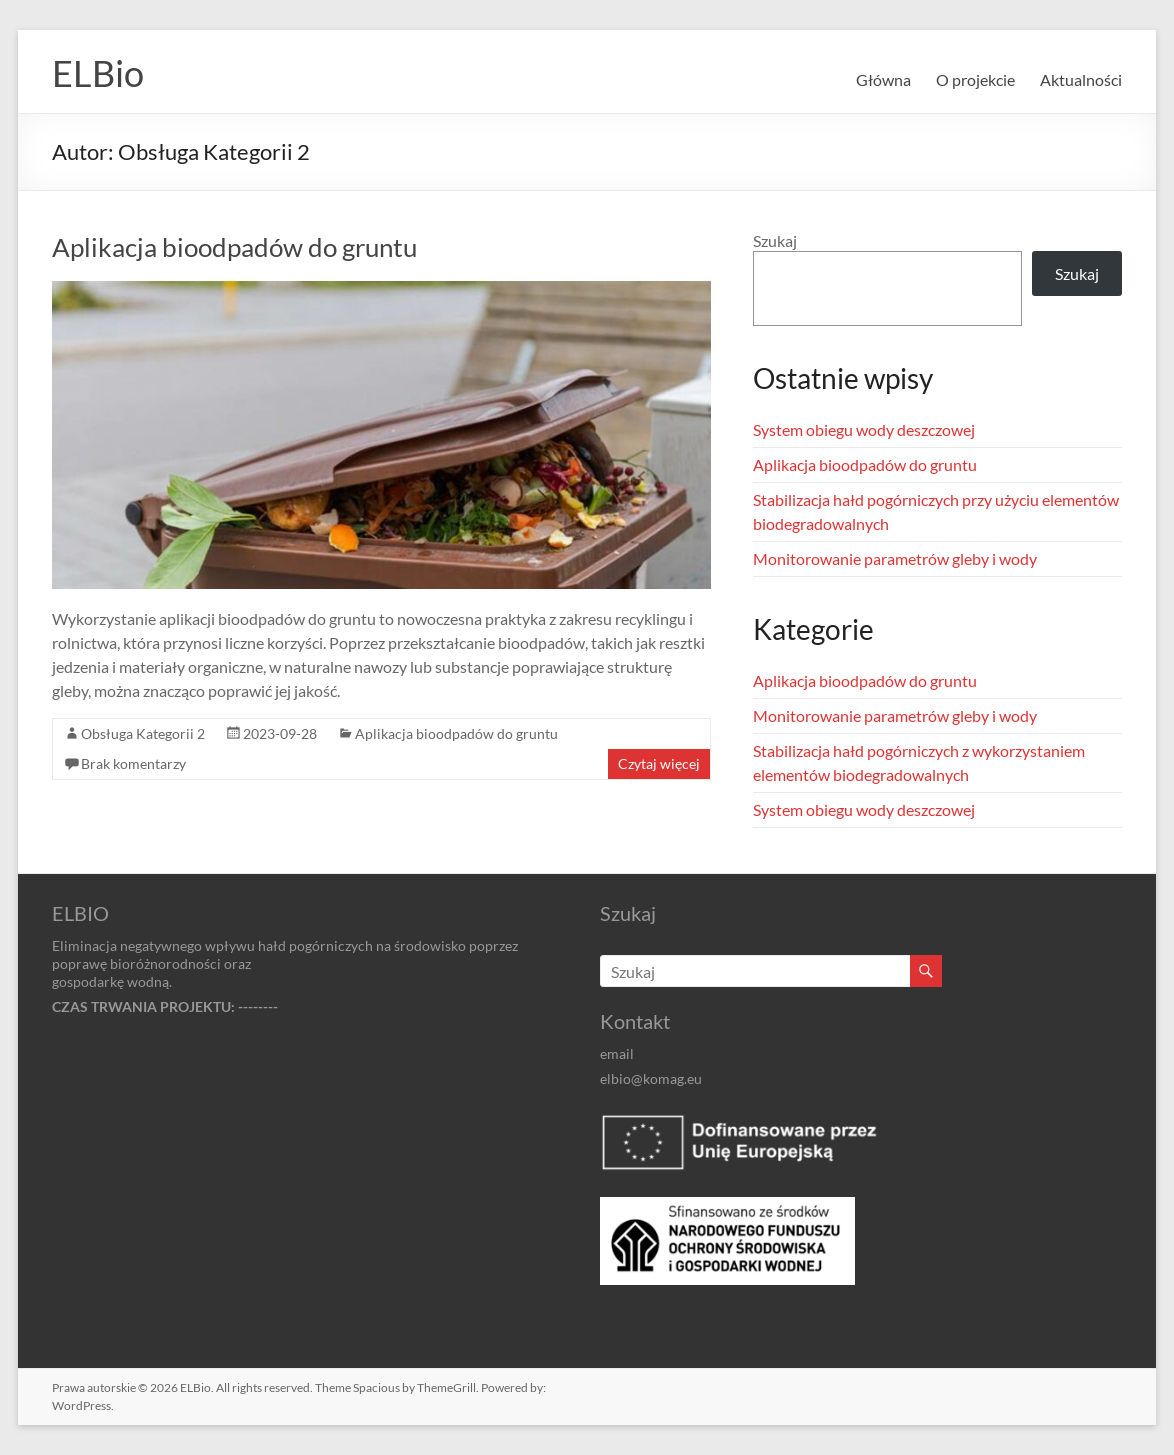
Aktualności (1081, 79)
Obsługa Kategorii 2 (143, 733)
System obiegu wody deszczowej (864, 429)
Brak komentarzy (133, 763)
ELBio (98, 73)
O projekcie (975, 79)
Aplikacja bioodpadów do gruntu (234, 247)
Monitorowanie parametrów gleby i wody (895, 558)
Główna (883, 79)
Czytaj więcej (659, 763)
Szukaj (775, 240)
